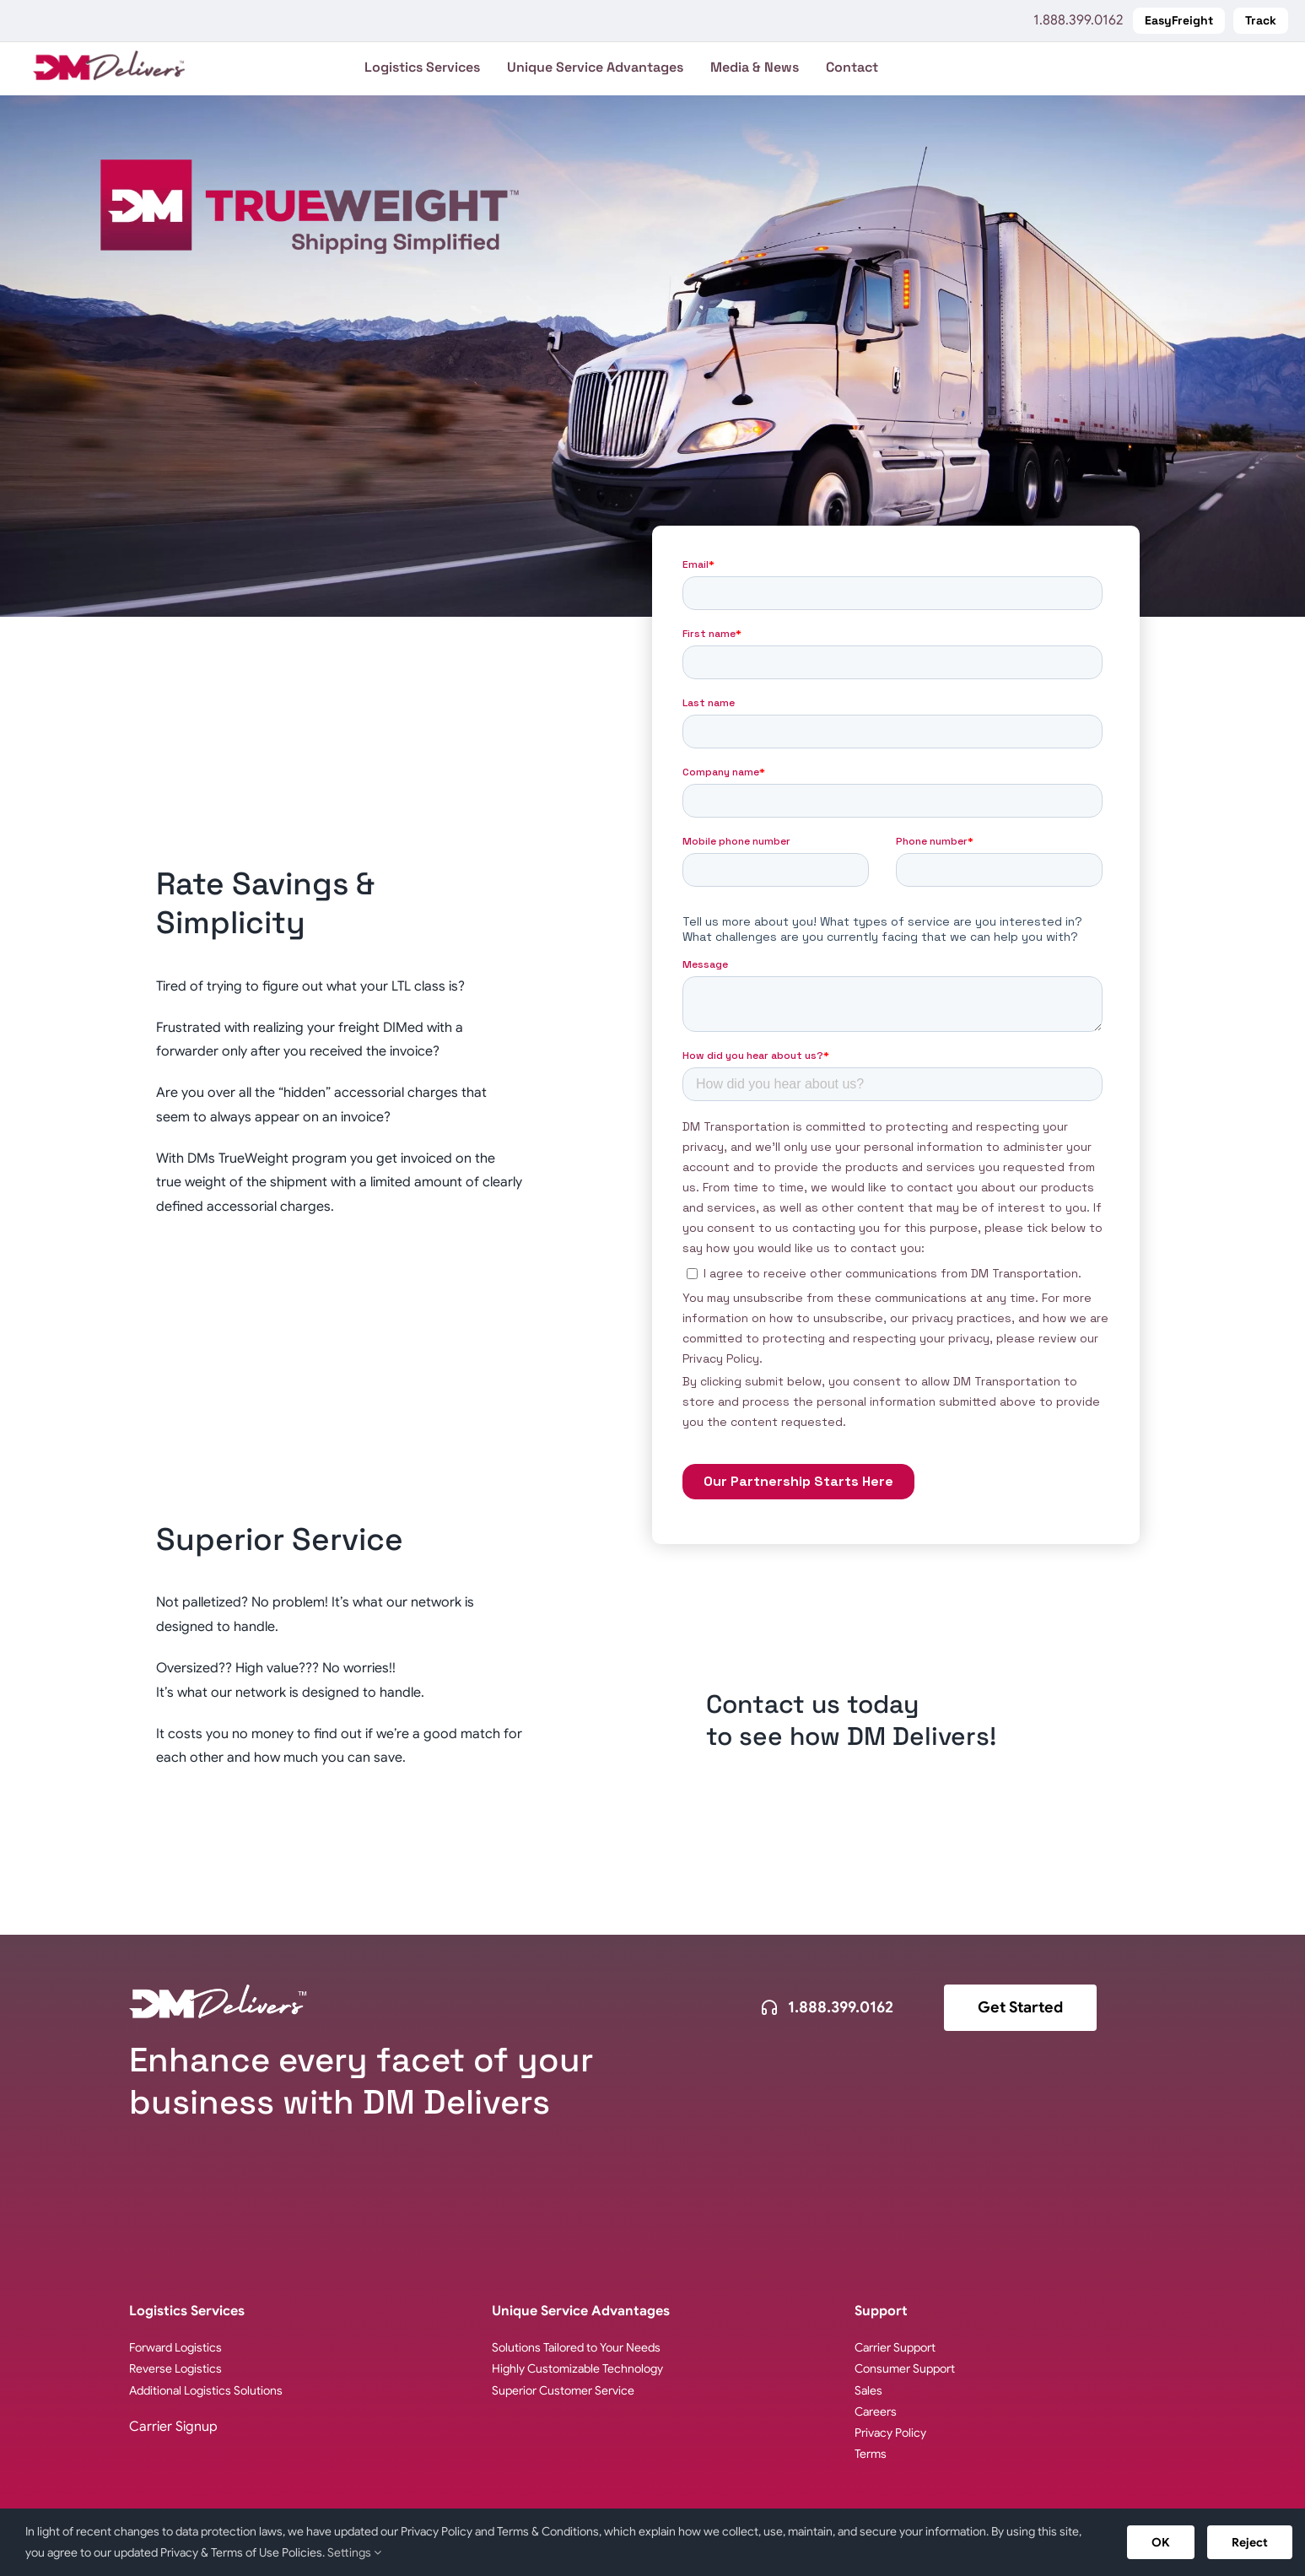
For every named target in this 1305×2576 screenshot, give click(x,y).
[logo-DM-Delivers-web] (109, 57)
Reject (1250, 2542)
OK (1160, 2542)
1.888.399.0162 (1078, 20)
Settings (354, 2552)
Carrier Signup (173, 2426)
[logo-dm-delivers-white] (217, 1991)
